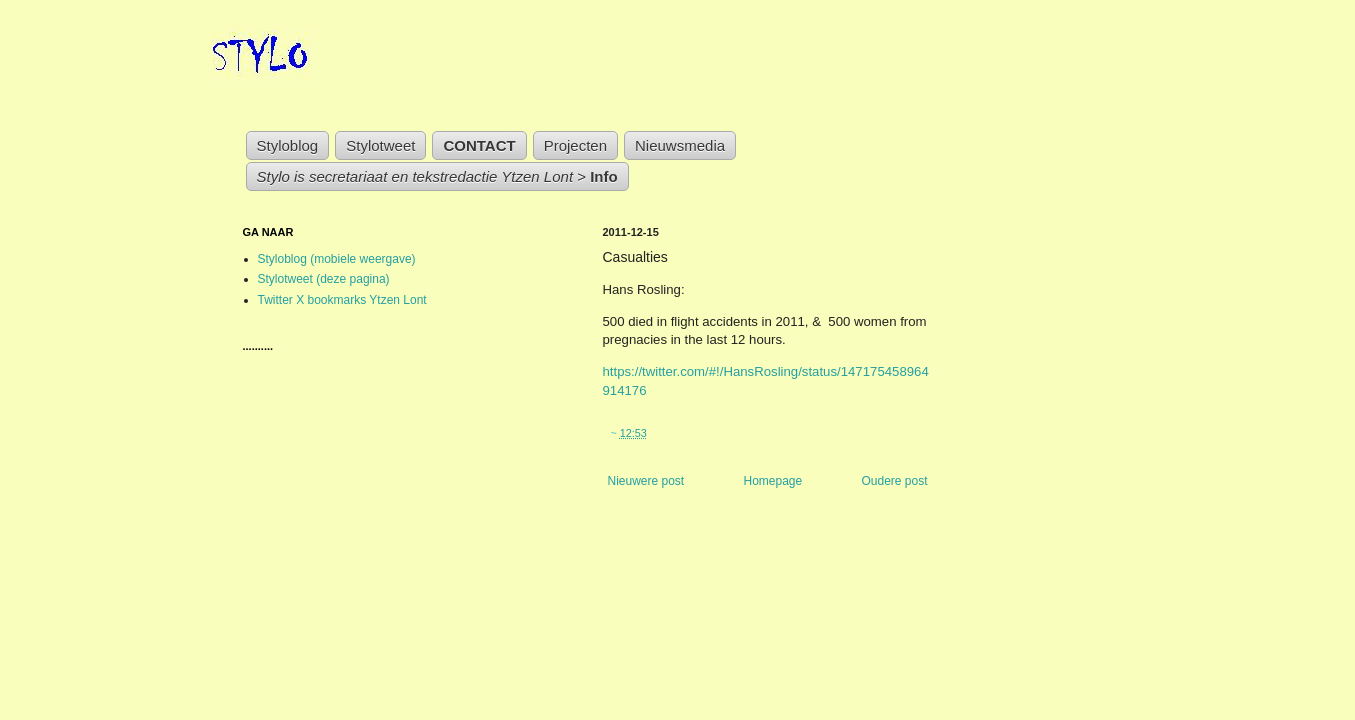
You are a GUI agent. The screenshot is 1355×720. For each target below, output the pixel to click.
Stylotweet (380, 145)
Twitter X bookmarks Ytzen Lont (342, 300)
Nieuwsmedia (680, 145)
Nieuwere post (646, 481)
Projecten (575, 145)
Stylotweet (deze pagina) (324, 279)
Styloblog (288, 145)
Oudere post (894, 481)
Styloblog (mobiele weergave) (337, 259)
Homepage (772, 481)
